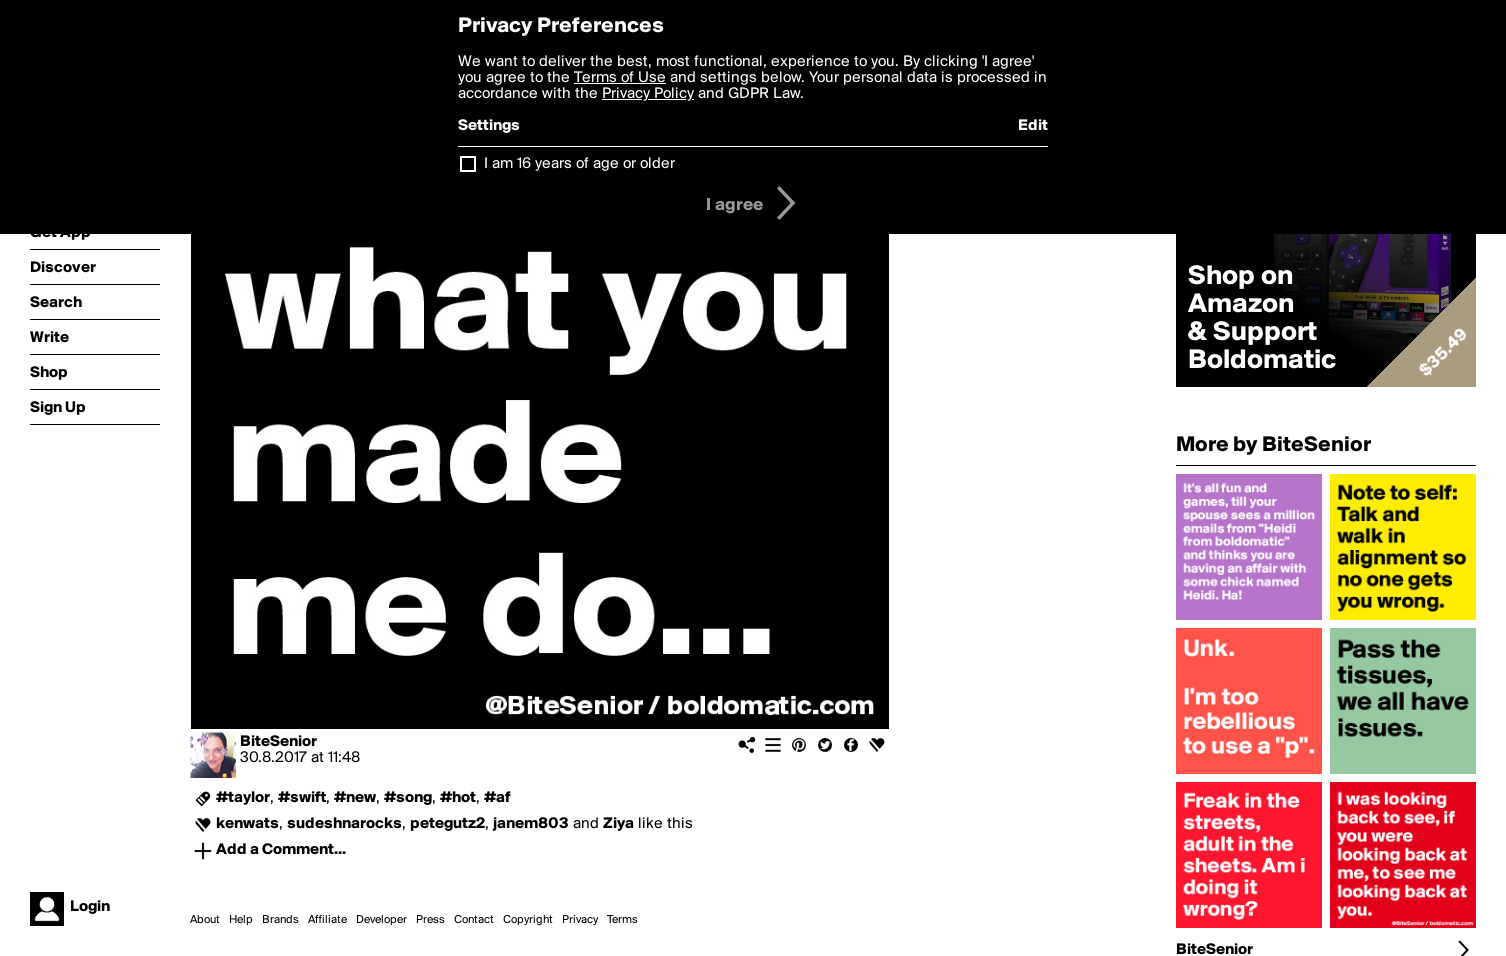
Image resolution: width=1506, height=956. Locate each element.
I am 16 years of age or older (579, 164)
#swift (302, 798)
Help (241, 920)
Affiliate (327, 920)
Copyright (528, 920)
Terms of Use (620, 78)
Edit (1033, 126)
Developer (381, 920)
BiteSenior (278, 742)
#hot (458, 798)
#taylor (243, 798)
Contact (474, 920)
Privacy (580, 920)
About (205, 920)
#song (408, 798)
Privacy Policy (648, 94)
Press (430, 920)
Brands (280, 920)
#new (355, 798)
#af (497, 798)
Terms (622, 920)
